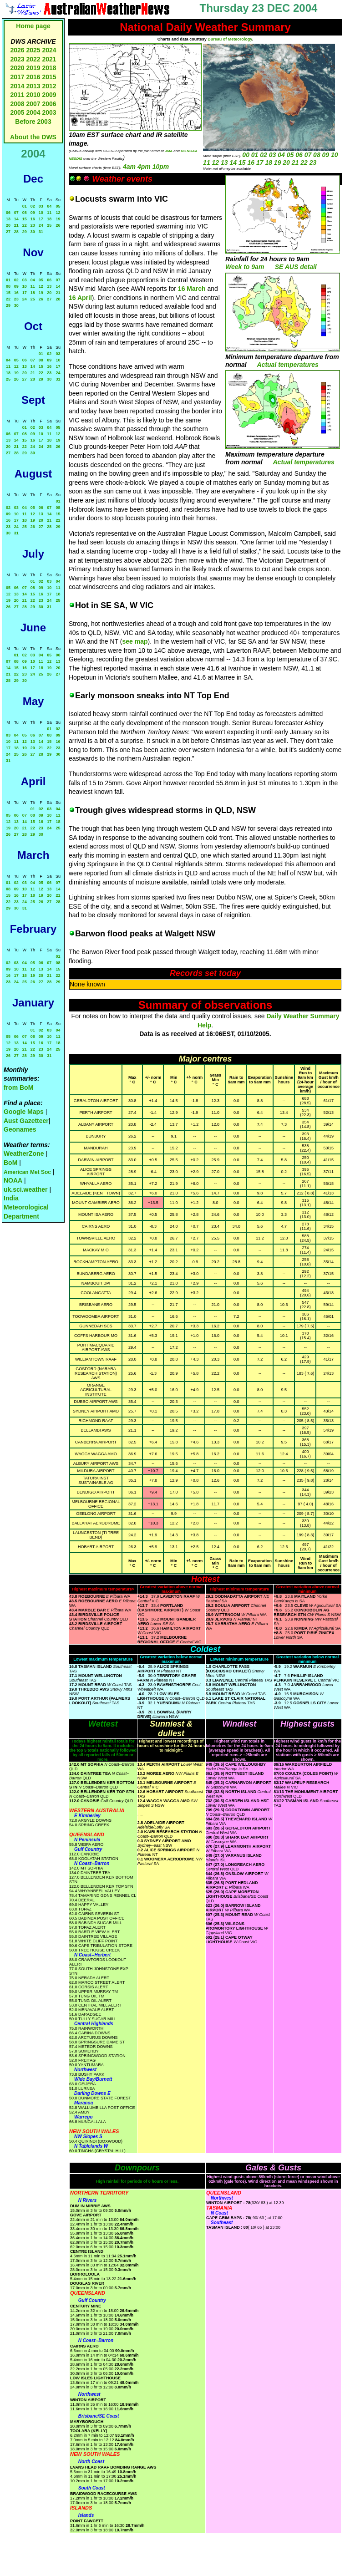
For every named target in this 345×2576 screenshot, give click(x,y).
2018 (49, 67)
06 (8, 212)
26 (58, 225)
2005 (17, 112)
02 (32, 206)
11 (49, 212)
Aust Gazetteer (26, 1120)
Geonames (20, 1129)
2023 (17, 59)
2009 (49, 94)
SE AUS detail (296, 266)
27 (8, 231)
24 (41, 225)
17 (41, 219)
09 (32, 212)
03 (41, 206)
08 (24, 212)
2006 (49, 103)
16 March (192, 288)
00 (245, 154)
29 (24, 231)
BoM (10, 1162)
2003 (49, 112)
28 (16, 231)
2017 (17, 77)
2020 (17, 67)
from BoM (18, 1087)
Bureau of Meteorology (230, 39)
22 (24, 225)
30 (32, 231)
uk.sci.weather (26, 1189)
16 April (80, 297)
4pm (144, 166)
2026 (17, 50)
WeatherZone (24, 1153)
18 (49, 219)
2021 (49, 59)
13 (8, 219)
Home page (33, 26)
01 (24, 206)
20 (8, 225)
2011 (17, 94)
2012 (49, 86)
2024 (49, 50)
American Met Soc (28, 1172)
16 (32, 219)
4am (129, 166)
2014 (17, 86)
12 (58, 212)
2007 (33, 103)
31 (41, 231)
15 (24, 219)
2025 (33, 50)
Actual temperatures (288, 364)
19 (58, 219)
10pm (160, 166)
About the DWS (33, 137)
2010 (33, 94)
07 (16, 212)
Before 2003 (33, 121)
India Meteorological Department (26, 1206)
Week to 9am (244, 266)
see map (135, 641)
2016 (33, 77)
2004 (34, 112)
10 (41, 212)
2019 (33, 67)
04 (49, 206)
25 (49, 225)
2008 (17, 103)
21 (16, 225)
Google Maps (24, 1111)
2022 (33, 59)
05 (58, 206)
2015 (49, 77)
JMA (168, 151)
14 (16, 219)
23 (32, 225)
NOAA (13, 1180)
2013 (33, 86)
